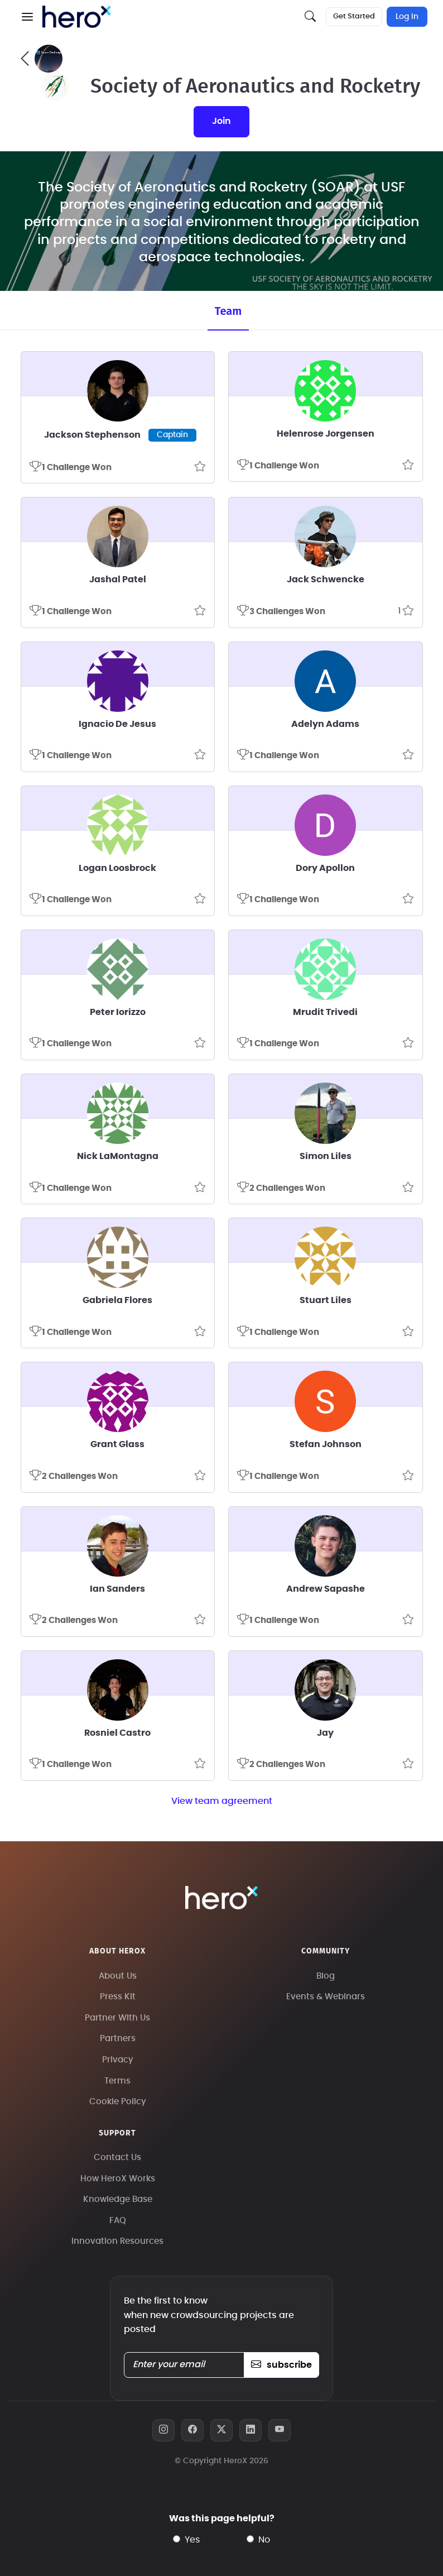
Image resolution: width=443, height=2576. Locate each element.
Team (228, 311)
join (221, 121)
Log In (407, 17)
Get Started (354, 16)
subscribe (281, 2365)
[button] (27, 17)
